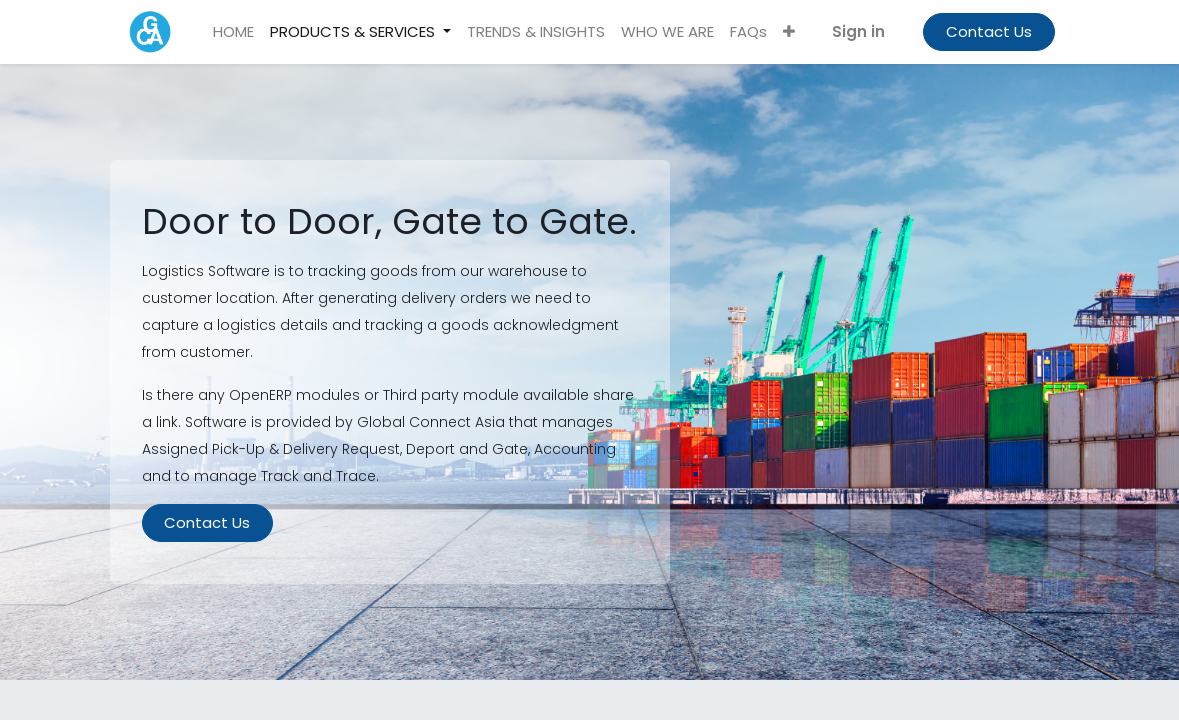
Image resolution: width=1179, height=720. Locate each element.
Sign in (858, 31)
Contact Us (989, 31)
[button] (789, 32)
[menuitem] (233, 32)
